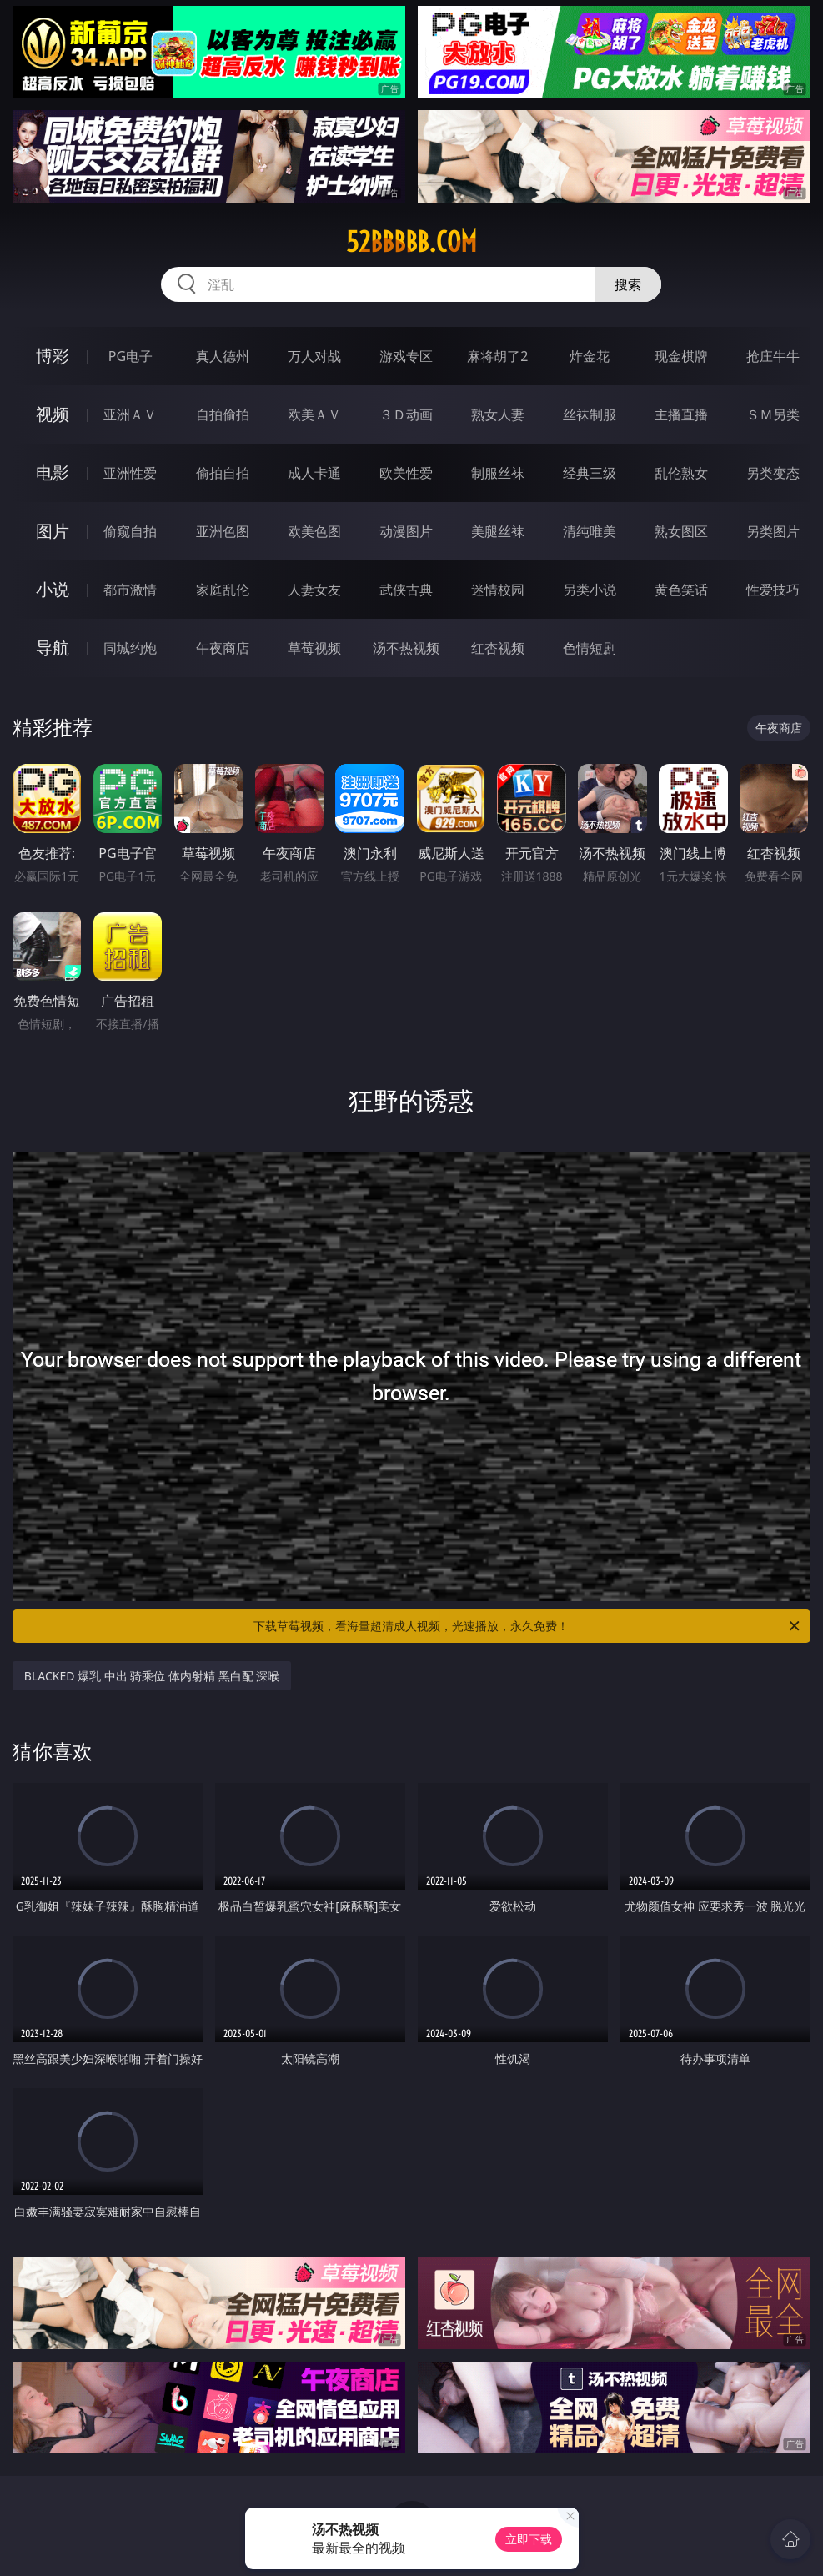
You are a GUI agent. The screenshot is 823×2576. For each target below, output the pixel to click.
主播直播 (681, 414)
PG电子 (130, 356)
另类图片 (773, 531)
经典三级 (589, 473)
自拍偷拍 (222, 414)
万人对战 (314, 356)
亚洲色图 (222, 531)
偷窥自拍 (130, 531)
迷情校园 (497, 589)
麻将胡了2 (497, 356)
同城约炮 (130, 648)
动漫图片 (406, 531)
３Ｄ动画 (406, 414)
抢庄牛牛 (773, 356)
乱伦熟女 (681, 473)
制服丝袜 (497, 473)
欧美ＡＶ (314, 414)
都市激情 (130, 589)
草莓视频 (314, 648)
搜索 (628, 284)
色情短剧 (589, 648)
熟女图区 (681, 531)
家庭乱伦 (222, 589)
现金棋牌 (681, 356)
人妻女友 (314, 589)
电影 (52, 472)
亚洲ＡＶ (130, 414)
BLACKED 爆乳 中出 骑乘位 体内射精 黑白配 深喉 (151, 1676)
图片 (52, 531)
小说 (52, 589)
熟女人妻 (497, 414)
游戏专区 (406, 356)
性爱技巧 (773, 589)
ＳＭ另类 (773, 414)
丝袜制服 (589, 414)
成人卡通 (314, 473)
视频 (52, 414)
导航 (52, 647)
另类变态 (773, 473)
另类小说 (589, 589)
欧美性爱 (406, 473)
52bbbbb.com (411, 242)
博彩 (52, 355)
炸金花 (590, 356)
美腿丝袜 (497, 531)
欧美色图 (314, 531)
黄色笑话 (681, 589)
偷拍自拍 (222, 473)
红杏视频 (497, 648)
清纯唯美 (589, 531)
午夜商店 (222, 648)
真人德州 (222, 356)
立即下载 (528, 2539)
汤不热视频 (406, 648)
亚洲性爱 (130, 473)
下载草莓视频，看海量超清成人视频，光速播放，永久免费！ (527, 1626)
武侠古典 (406, 589)
